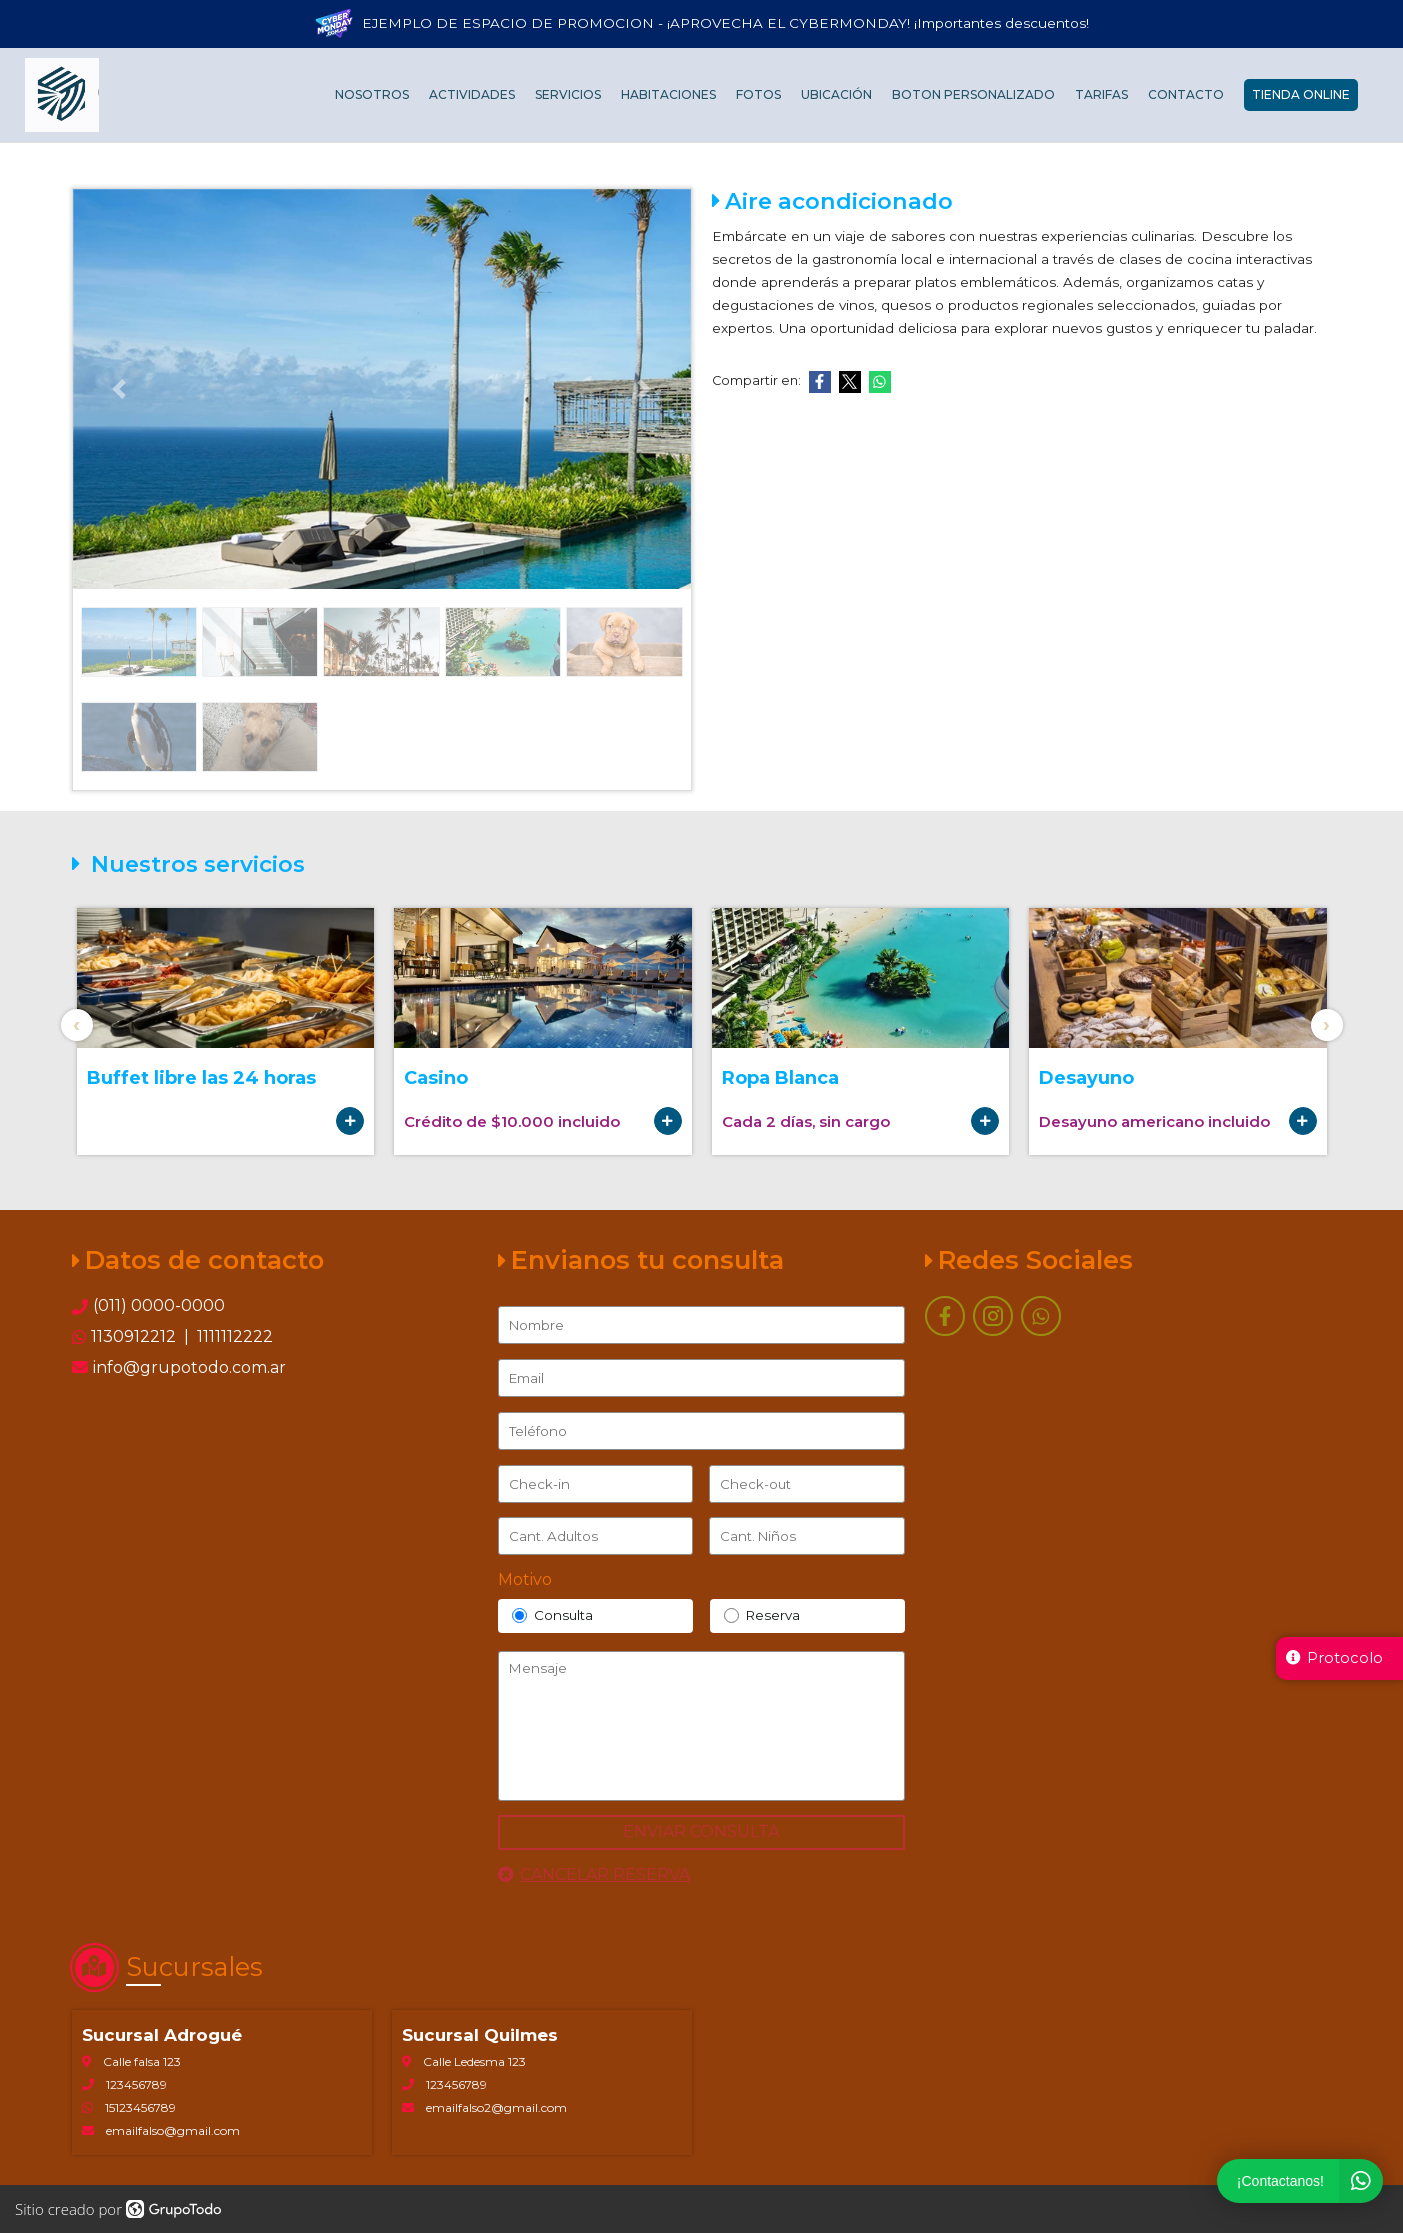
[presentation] (77, 1025)
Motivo (525, 1579)
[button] (119, 389)
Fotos (758, 95)
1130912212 (135, 1336)
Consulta (552, 1615)
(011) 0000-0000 (159, 1305)
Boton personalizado (973, 95)
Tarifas (1101, 95)
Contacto (1186, 95)
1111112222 (233, 1336)
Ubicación (836, 95)
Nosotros (372, 95)
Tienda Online (1301, 95)
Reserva (762, 1615)
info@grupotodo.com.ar (179, 1367)
